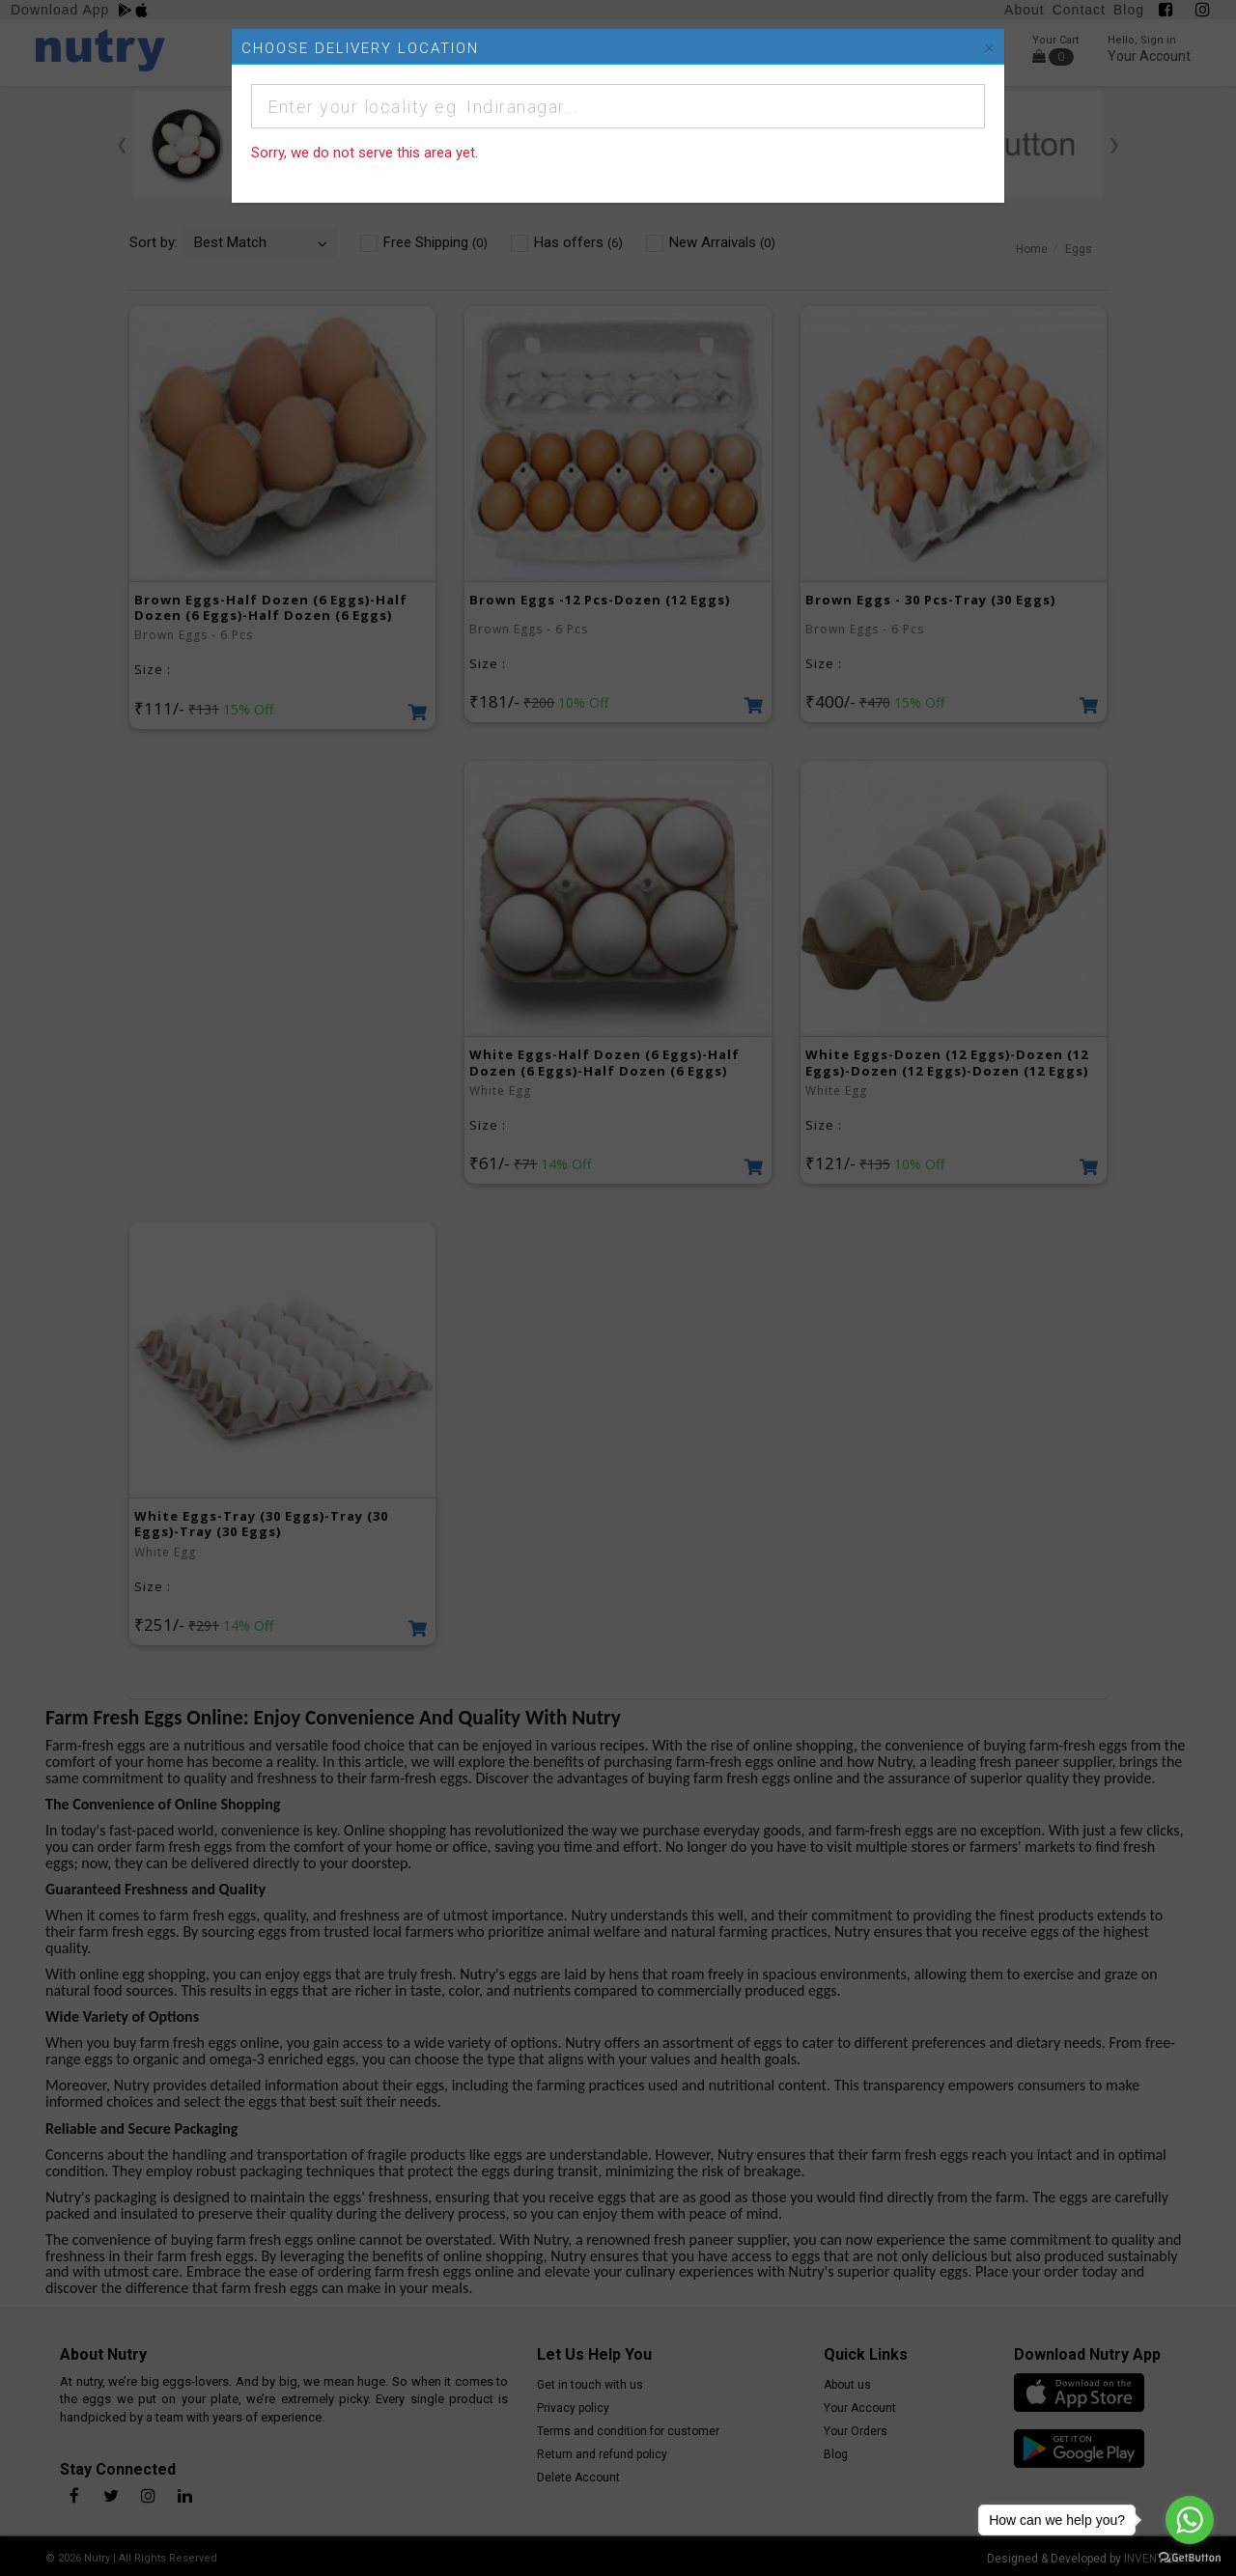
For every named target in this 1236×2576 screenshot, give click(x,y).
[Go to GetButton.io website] (1190, 2556)
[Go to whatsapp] (1190, 2520)
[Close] (989, 49)
